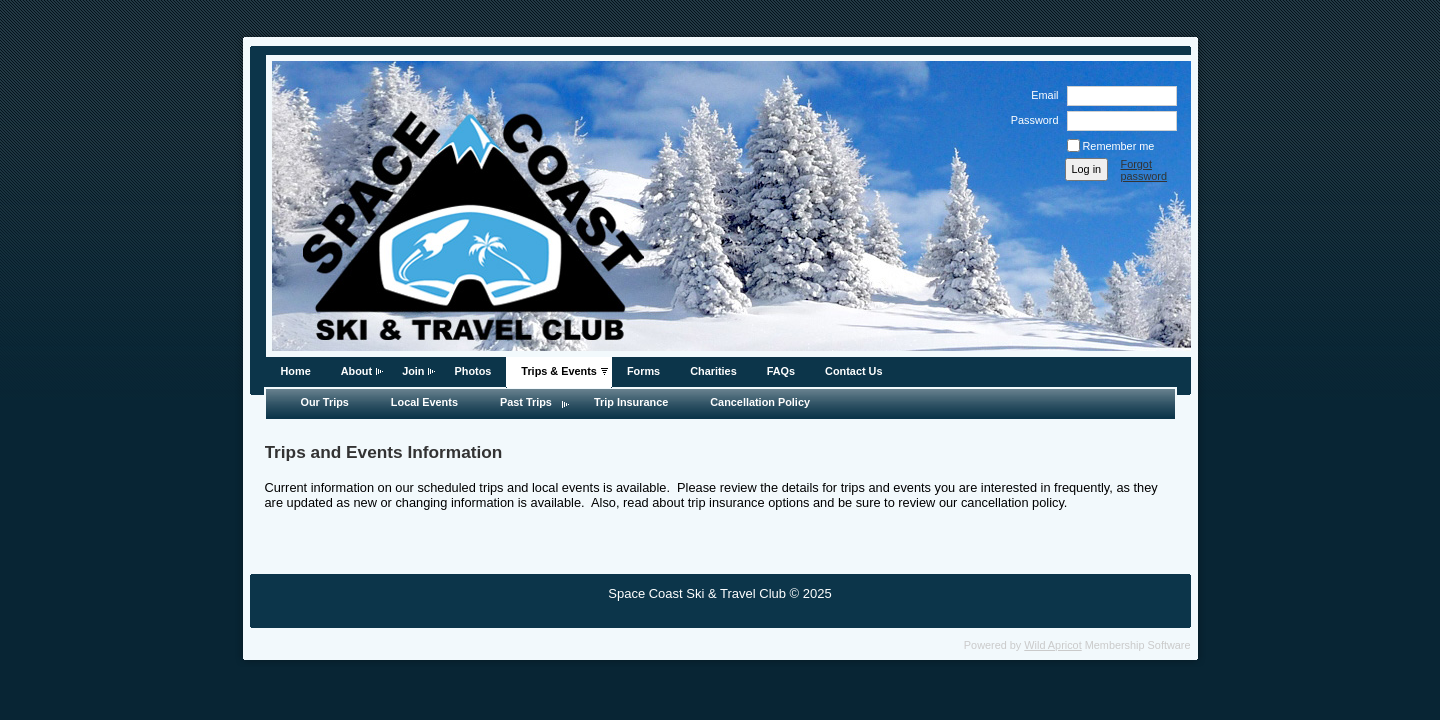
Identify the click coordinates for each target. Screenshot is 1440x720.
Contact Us (853, 371)
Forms (643, 371)
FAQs (781, 371)
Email (1041, 95)
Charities (713, 371)
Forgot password (1144, 170)
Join (413, 371)
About (356, 371)
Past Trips (526, 402)
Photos (472, 371)
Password (1030, 120)
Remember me (1119, 146)
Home (296, 371)
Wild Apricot (1052, 645)
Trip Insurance (631, 402)
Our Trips (325, 402)
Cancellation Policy (760, 402)
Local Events (424, 402)
